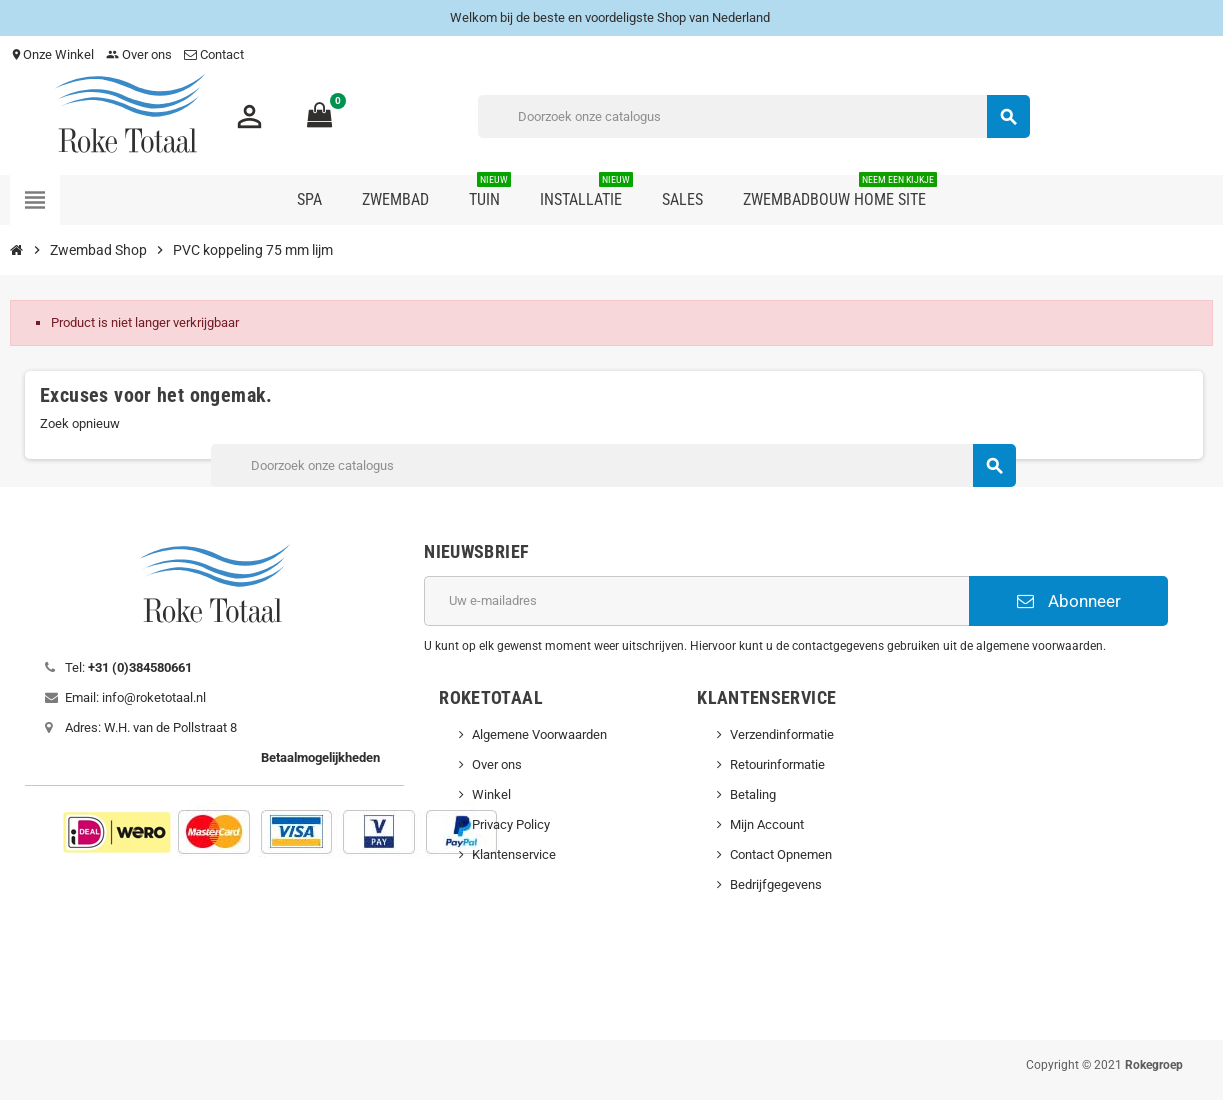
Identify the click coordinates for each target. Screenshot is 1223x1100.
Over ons (139, 54)
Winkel (491, 794)
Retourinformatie (777, 764)
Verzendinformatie (782, 734)
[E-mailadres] (696, 601)
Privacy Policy (511, 824)
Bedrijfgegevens (776, 884)
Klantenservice (514, 854)
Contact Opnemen (781, 854)
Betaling (753, 794)
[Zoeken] (753, 116)
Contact (215, 54)
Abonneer (1069, 601)
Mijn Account (767, 824)
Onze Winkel (52, 54)
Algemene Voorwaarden (539, 734)
